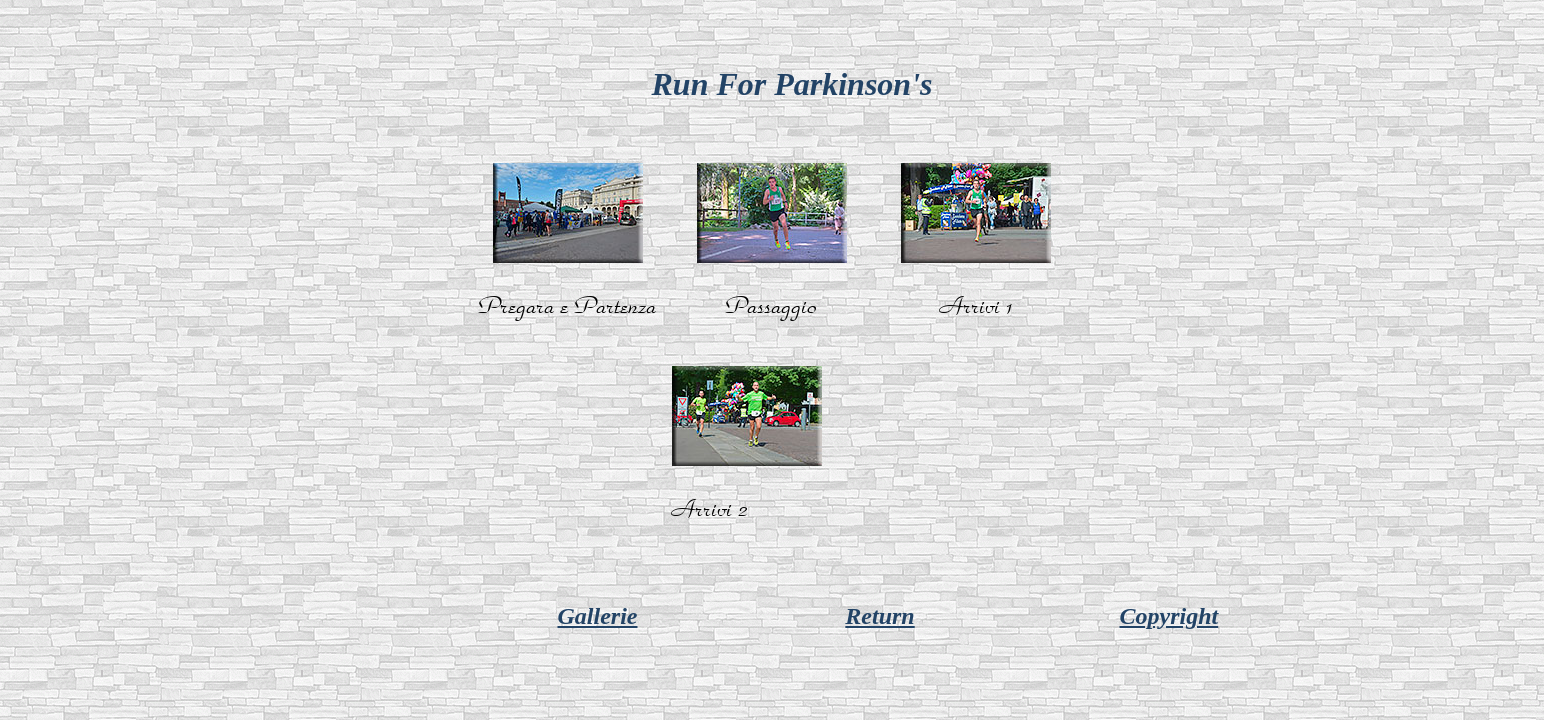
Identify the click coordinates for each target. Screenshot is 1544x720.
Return (879, 616)
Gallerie (597, 616)
